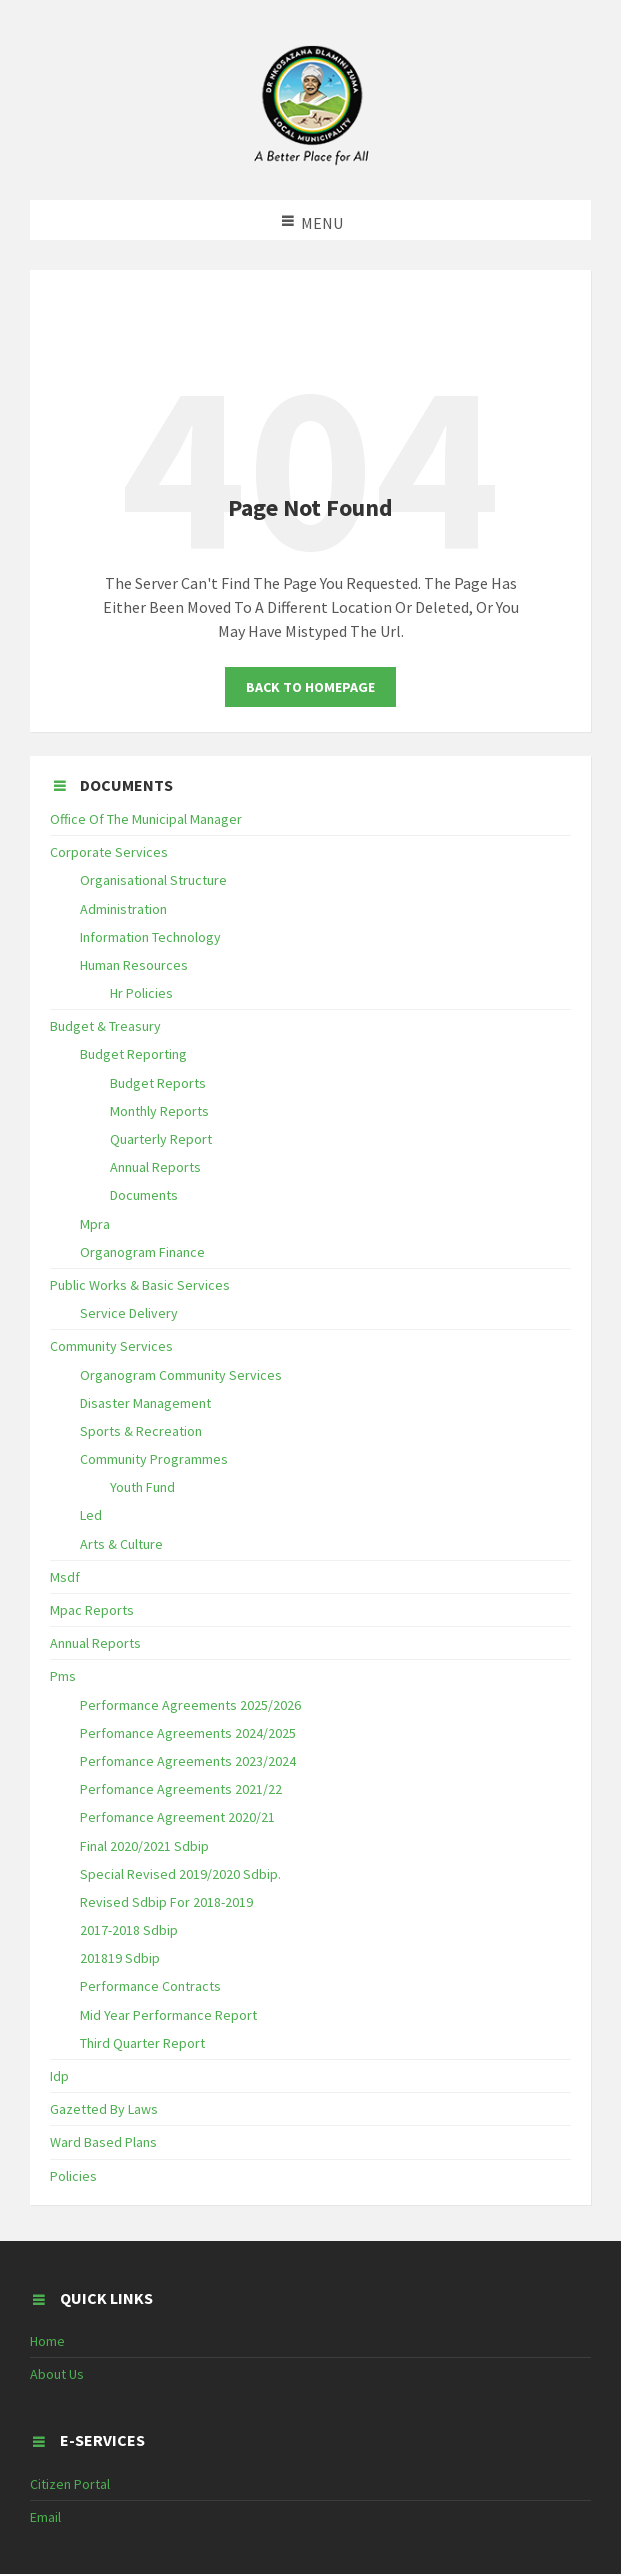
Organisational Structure (153, 880)
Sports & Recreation (141, 1431)
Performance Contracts (150, 1986)
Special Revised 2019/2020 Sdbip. (180, 1874)
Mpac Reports (92, 1610)
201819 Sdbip (120, 1958)
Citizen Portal (70, 2484)
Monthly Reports (159, 1111)
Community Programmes (154, 1459)
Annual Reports (155, 1167)
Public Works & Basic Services (140, 1285)
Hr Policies (141, 993)
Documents (144, 1195)
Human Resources (134, 965)
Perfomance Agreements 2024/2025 (188, 1733)
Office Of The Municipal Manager (146, 819)
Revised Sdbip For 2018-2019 (166, 1902)
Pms (63, 1676)
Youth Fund (142, 1487)
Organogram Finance (142, 1252)
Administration (123, 909)
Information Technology (150, 937)
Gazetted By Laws (104, 2109)
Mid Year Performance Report (168, 2015)
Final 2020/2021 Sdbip (144, 1846)
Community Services (111, 1346)
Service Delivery (129, 1313)
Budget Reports (158, 1083)
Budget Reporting (133, 1054)
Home (47, 2341)
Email (45, 2517)
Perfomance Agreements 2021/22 (181, 1789)
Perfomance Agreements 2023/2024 (188, 1761)
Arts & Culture (121, 1544)
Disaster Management (145, 1403)
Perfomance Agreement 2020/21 (177, 1817)
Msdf (65, 1577)
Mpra (95, 1224)
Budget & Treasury (105, 1026)
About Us (57, 2374)
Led (91, 1515)
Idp (59, 2076)
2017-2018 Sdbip (129, 1930)
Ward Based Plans (103, 2142)
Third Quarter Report (142, 2043)
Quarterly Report (161, 1139)
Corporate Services (109, 852)
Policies (73, 2176)
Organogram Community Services (181, 1375)
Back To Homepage (310, 687)
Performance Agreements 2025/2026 (190, 1705)
